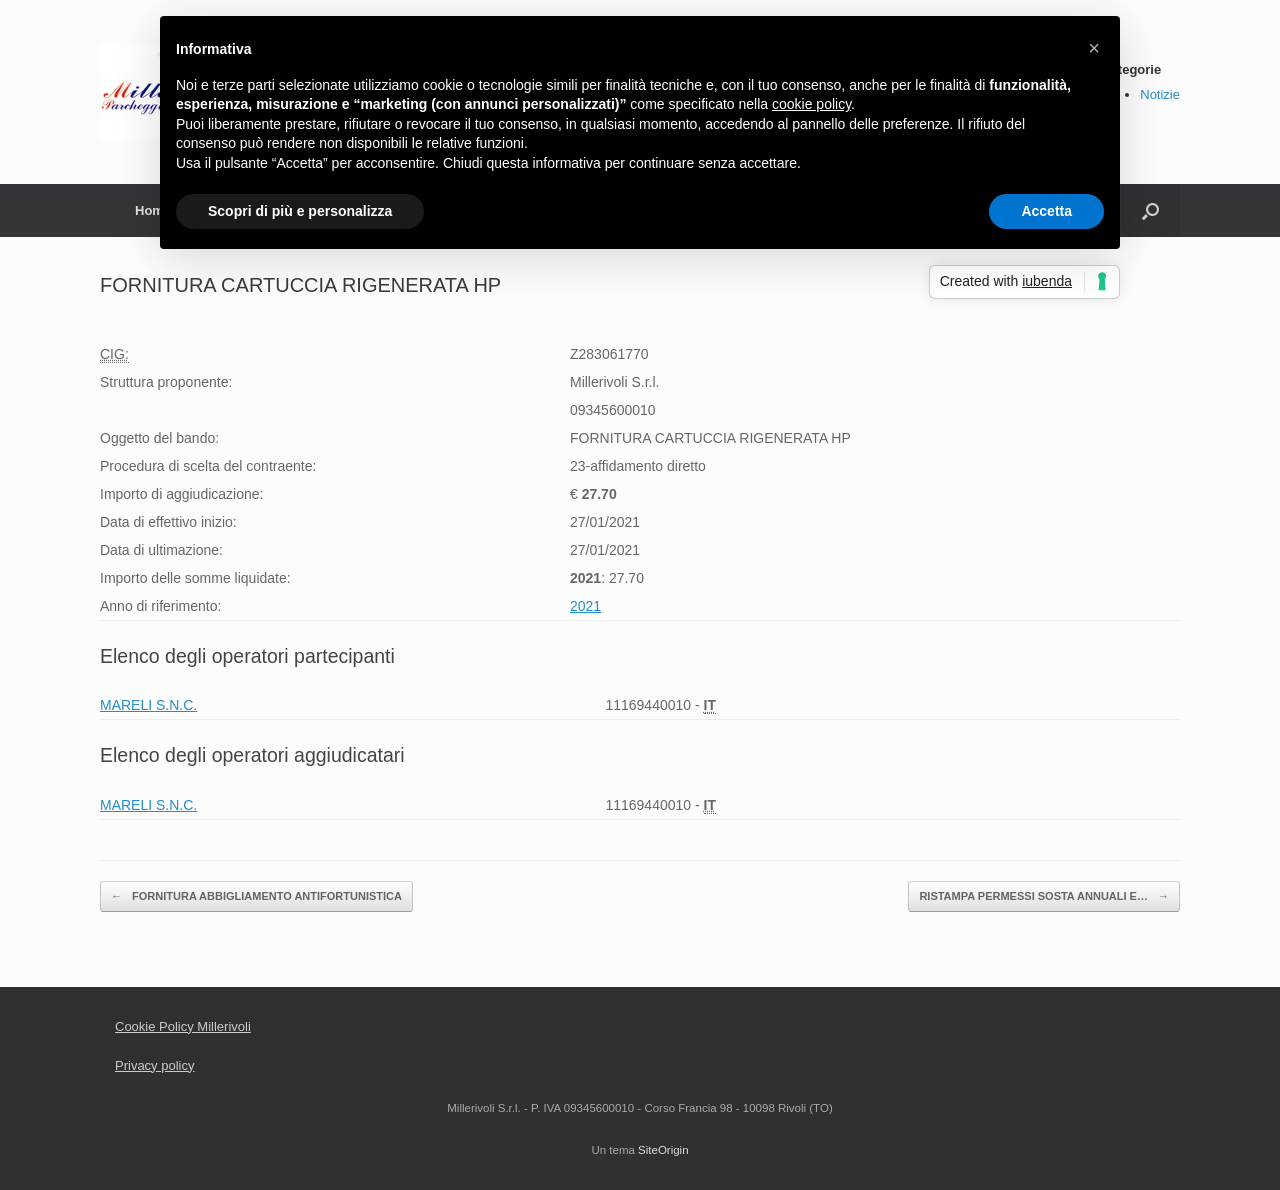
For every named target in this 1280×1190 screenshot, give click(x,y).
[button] (1094, 48)
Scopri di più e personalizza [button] (300, 211)
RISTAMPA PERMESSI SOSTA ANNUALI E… (1044, 896)
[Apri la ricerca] (1150, 210)
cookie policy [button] (811, 104)
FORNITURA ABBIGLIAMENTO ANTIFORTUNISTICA (256, 896)
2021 (585, 606)
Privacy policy (154, 1065)
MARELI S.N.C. (148, 705)
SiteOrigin (663, 1150)
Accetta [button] (1046, 211)
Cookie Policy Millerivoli (183, 1026)
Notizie (1160, 94)
